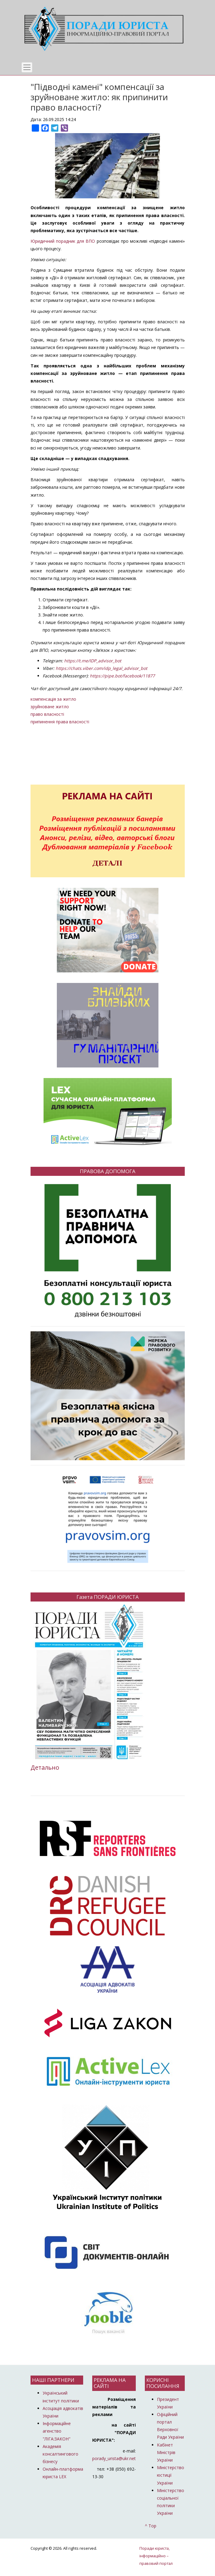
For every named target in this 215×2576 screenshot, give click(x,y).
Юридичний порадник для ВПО (63, 241)
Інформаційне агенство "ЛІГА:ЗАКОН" (57, 2431)
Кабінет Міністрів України (166, 2452)
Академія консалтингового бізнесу (60, 2453)
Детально (45, 1767)
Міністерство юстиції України (170, 2475)
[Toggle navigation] (26, 67)
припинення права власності (60, 722)
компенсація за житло (53, 699)
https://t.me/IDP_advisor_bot (92, 661)
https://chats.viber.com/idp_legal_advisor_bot (101, 668)
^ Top (150, 2526)
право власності (47, 714)
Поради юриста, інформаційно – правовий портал (156, 2556)
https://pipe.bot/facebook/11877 (122, 676)
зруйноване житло (50, 706)
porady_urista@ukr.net (114, 2458)
